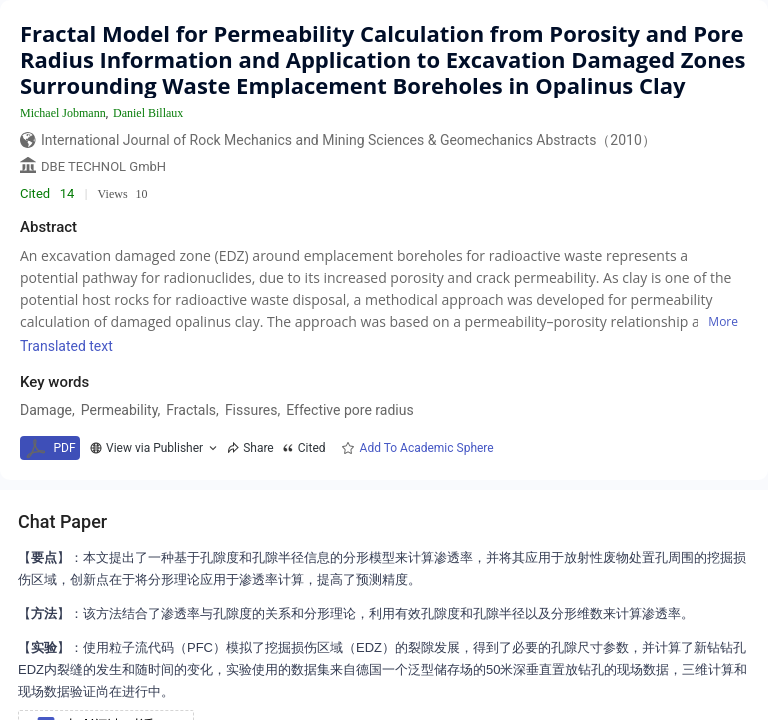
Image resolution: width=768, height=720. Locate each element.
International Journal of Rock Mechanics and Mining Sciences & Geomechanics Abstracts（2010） (348, 140)
